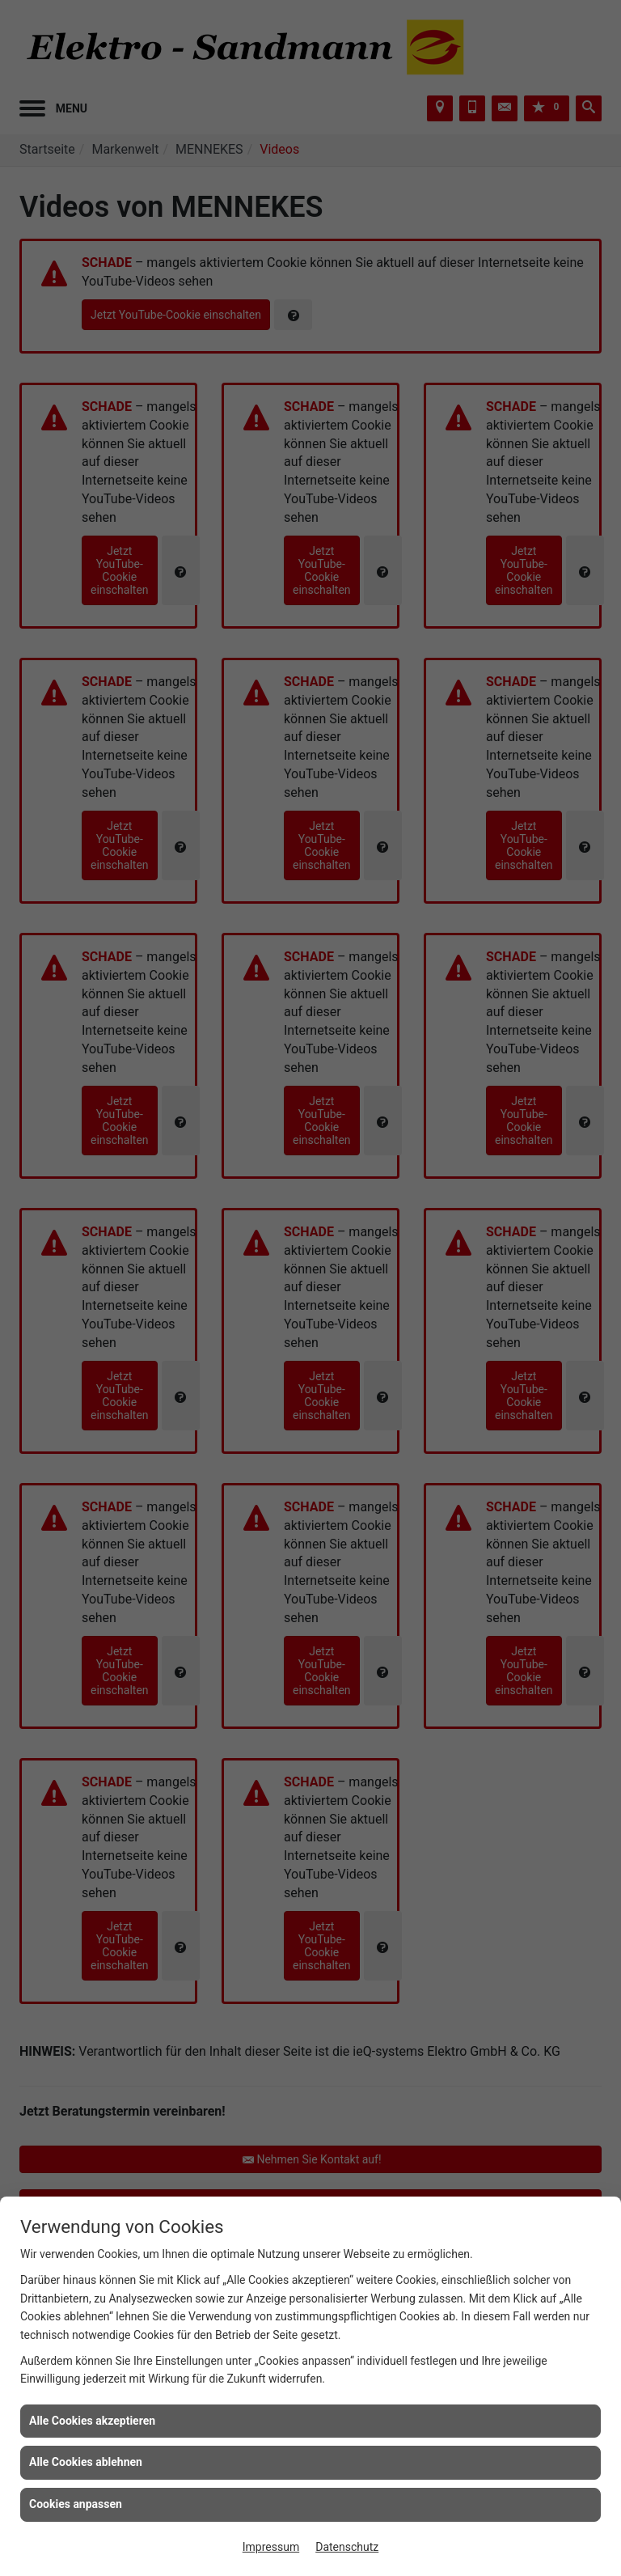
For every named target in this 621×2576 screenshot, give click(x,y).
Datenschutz (346, 2546)
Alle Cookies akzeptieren (92, 2420)
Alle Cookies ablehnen (85, 2461)
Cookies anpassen (75, 2504)
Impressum (271, 2546)
